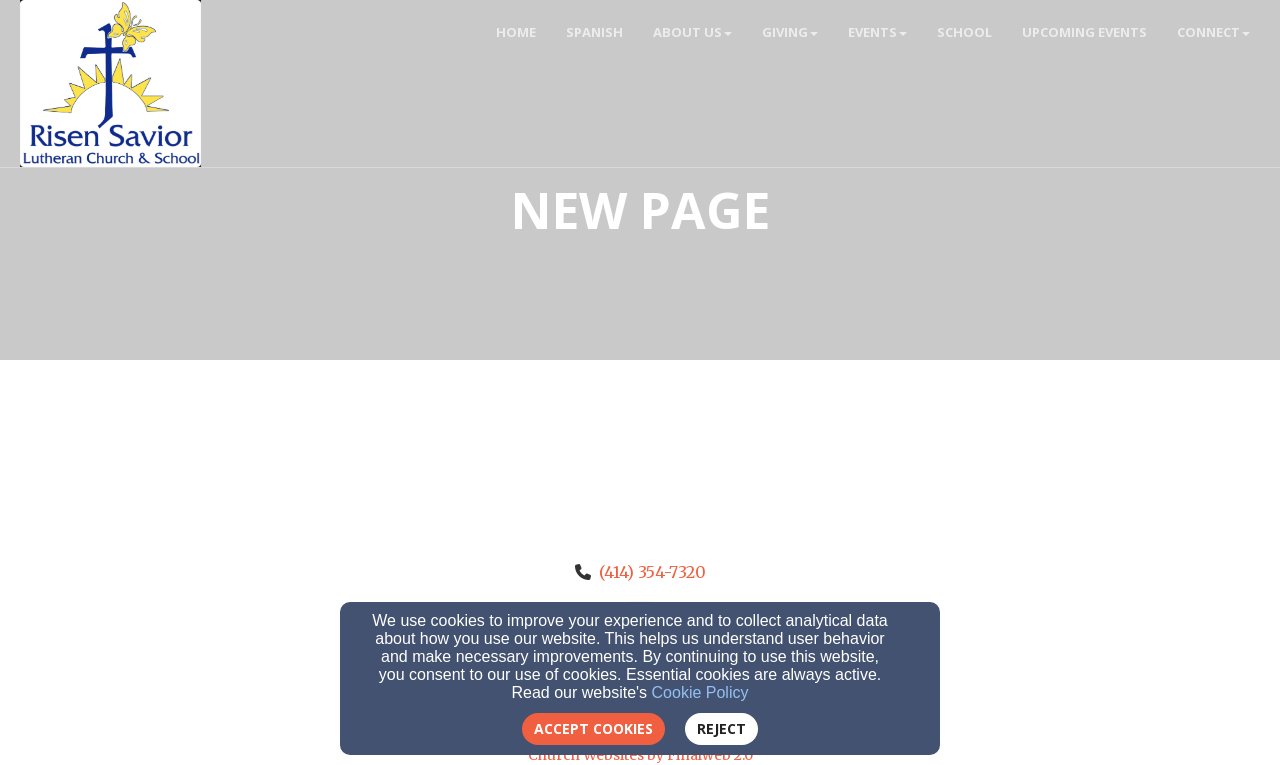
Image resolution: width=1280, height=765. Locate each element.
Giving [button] (790, 32)
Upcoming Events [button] (1084, 32)
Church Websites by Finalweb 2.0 (640, 755)
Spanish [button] (594, 32)
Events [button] (877, 32)
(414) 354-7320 (652, 572)
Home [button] (516, 32)
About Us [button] (692, 32)
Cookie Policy (700, 692)
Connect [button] (1213, 32)
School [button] (964, 32)
